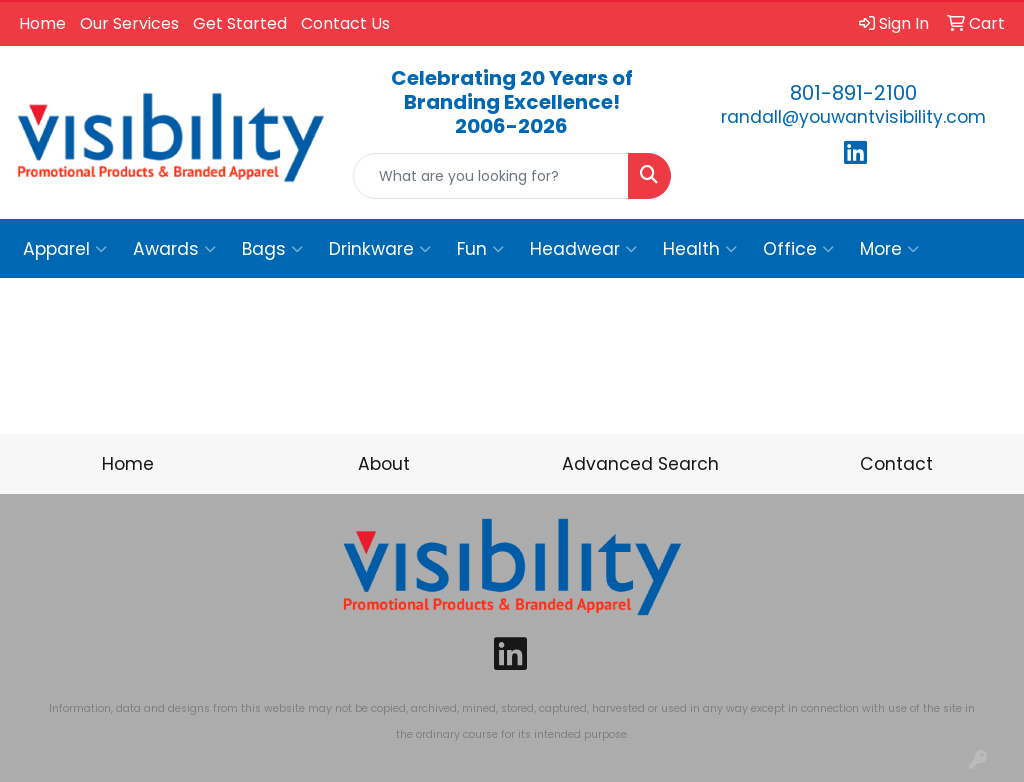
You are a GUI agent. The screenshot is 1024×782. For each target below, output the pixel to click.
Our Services (129, 23)
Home (42, 23)
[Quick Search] (490, 176)
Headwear (583, 249)
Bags (272, 249)
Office (798, 249)
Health (700, 249)
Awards (174, 249)
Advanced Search (640, 464)
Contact (896, 464)
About (384, 464)
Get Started (240, 23)
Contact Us (345, 23)
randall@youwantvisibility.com (853, 117)
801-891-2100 (853, 93)
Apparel (65, 249)
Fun (480, 249)
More (889, 249)
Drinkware (380, 249)
